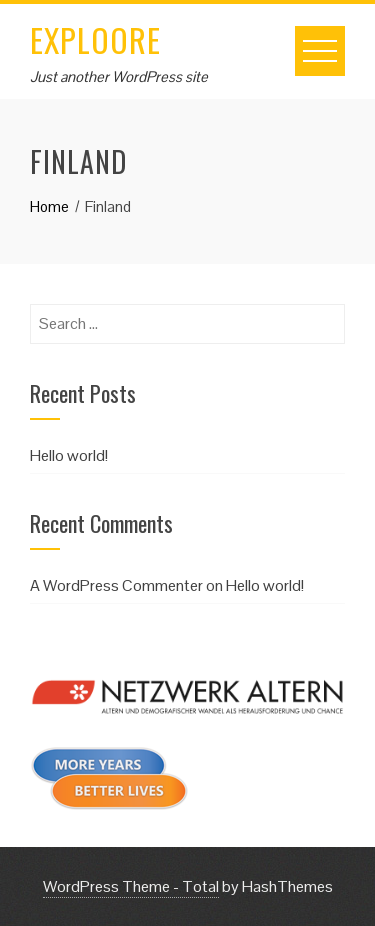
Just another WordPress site (119, 76)
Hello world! (69, 455)
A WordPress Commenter (116, 585)
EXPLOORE (95, 39)
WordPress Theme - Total (131, 886)
